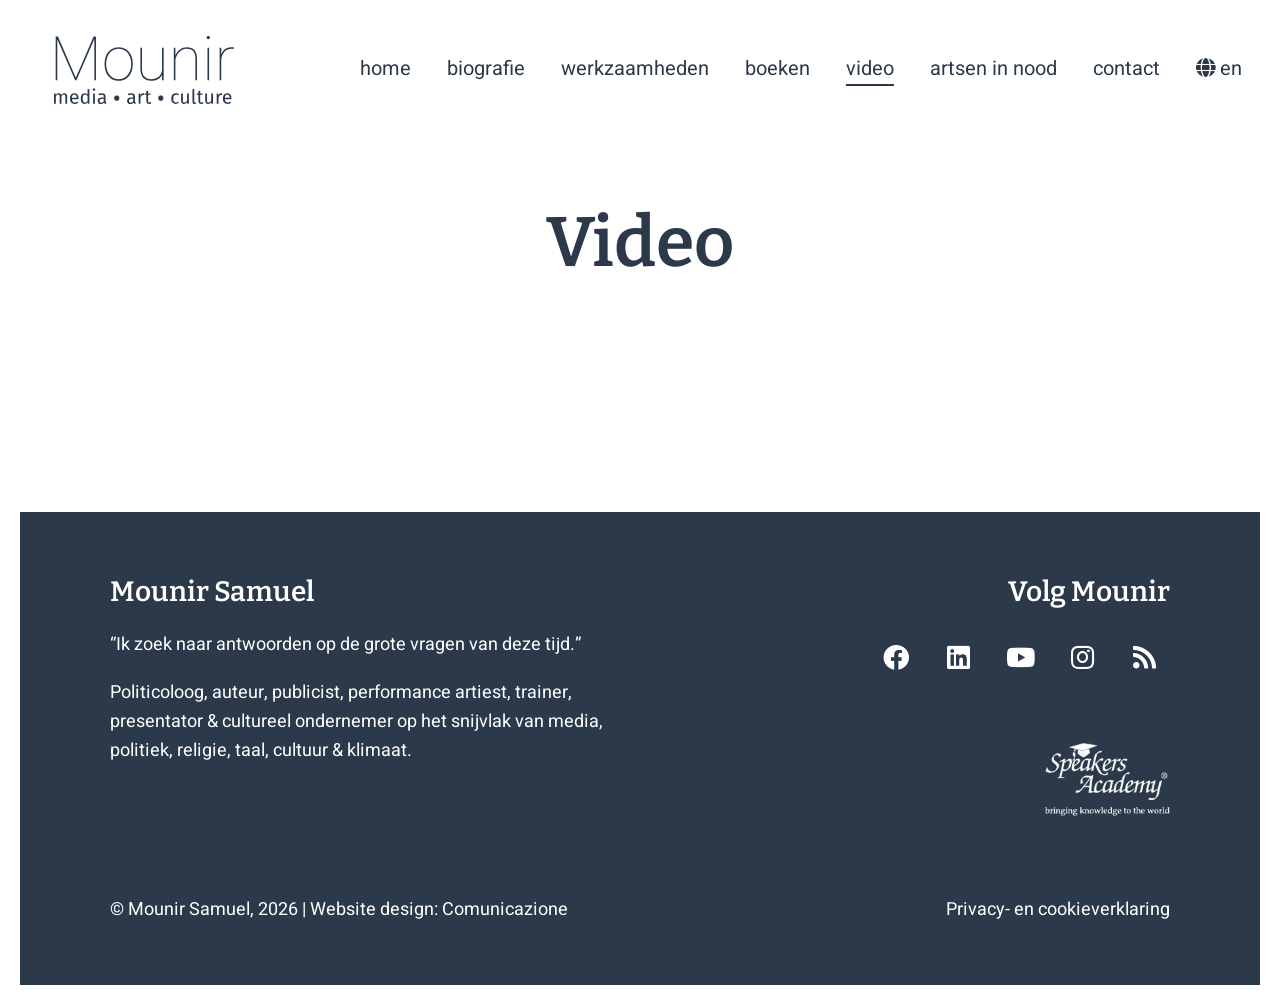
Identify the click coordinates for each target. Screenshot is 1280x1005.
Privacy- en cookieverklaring (1058, 909)
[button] (896, 657)
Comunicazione (505, 909)
